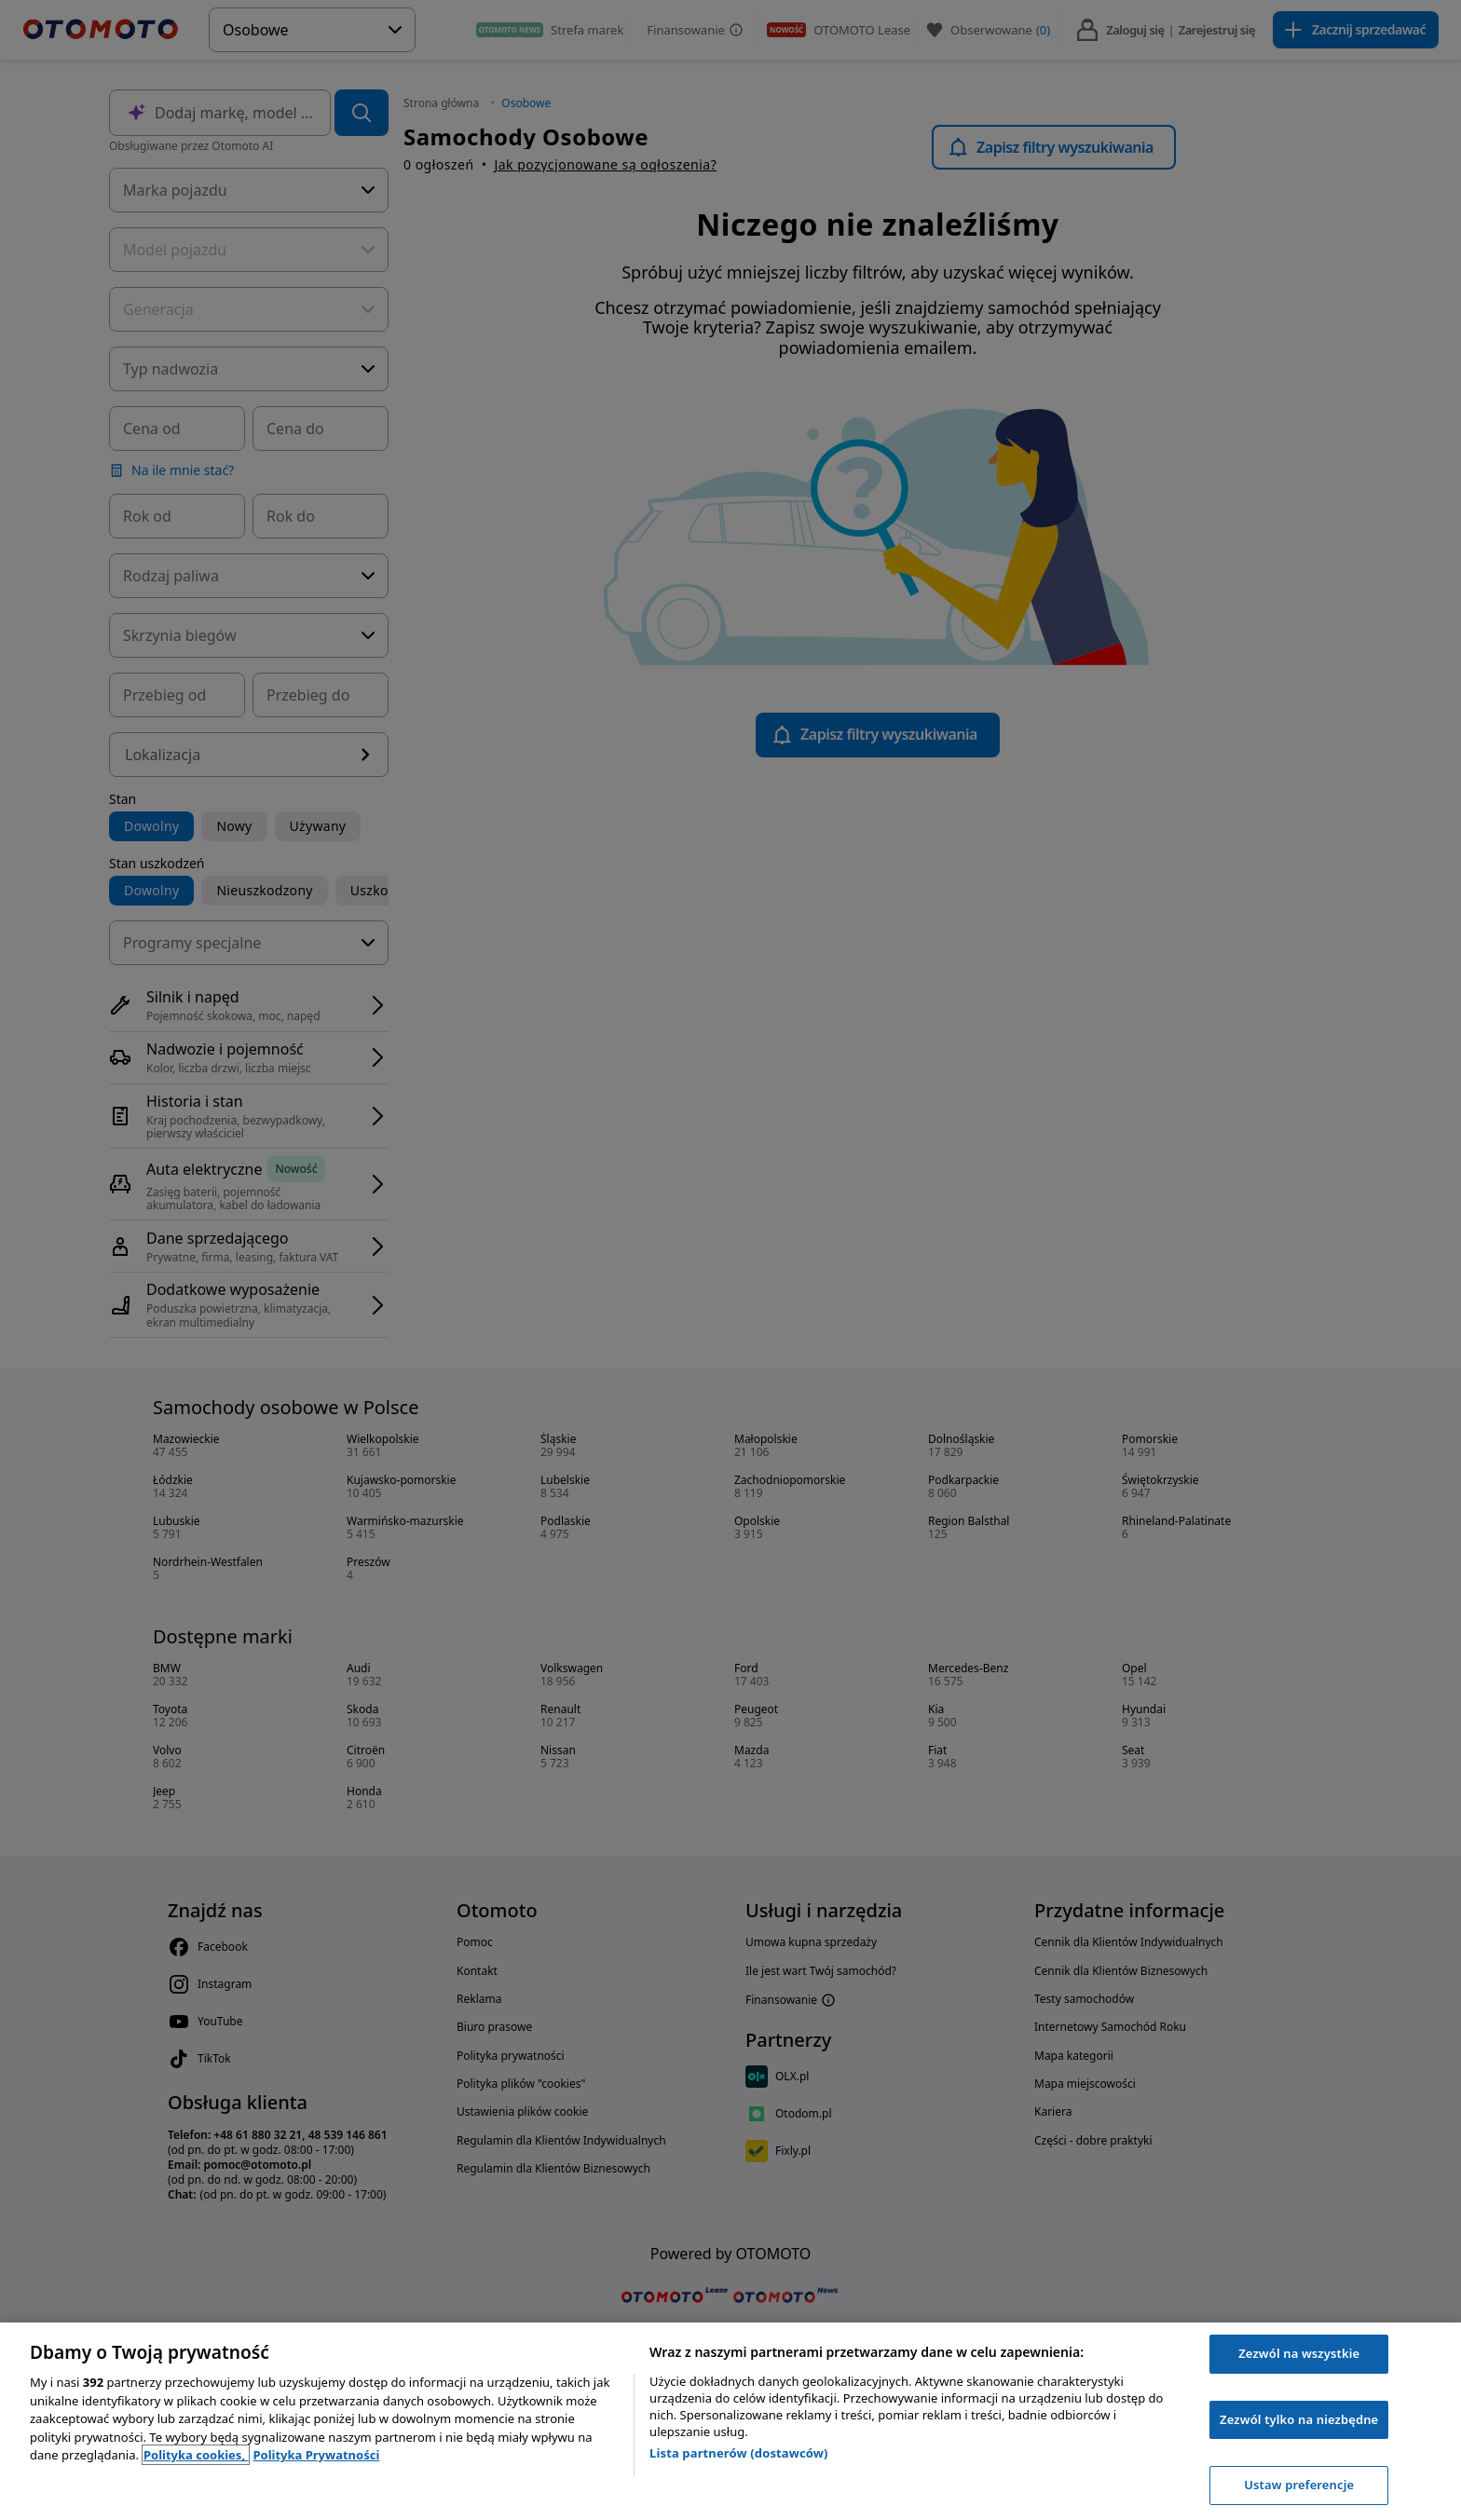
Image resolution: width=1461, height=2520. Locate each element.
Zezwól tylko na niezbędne (1299, 2419)
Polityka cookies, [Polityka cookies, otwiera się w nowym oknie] (196, 2454)
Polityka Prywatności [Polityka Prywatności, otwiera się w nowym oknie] (316, 2454)
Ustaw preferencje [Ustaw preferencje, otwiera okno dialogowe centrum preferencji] (1299, 2484)
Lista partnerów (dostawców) (738, 2453)
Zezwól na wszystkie (1298, 2353)
